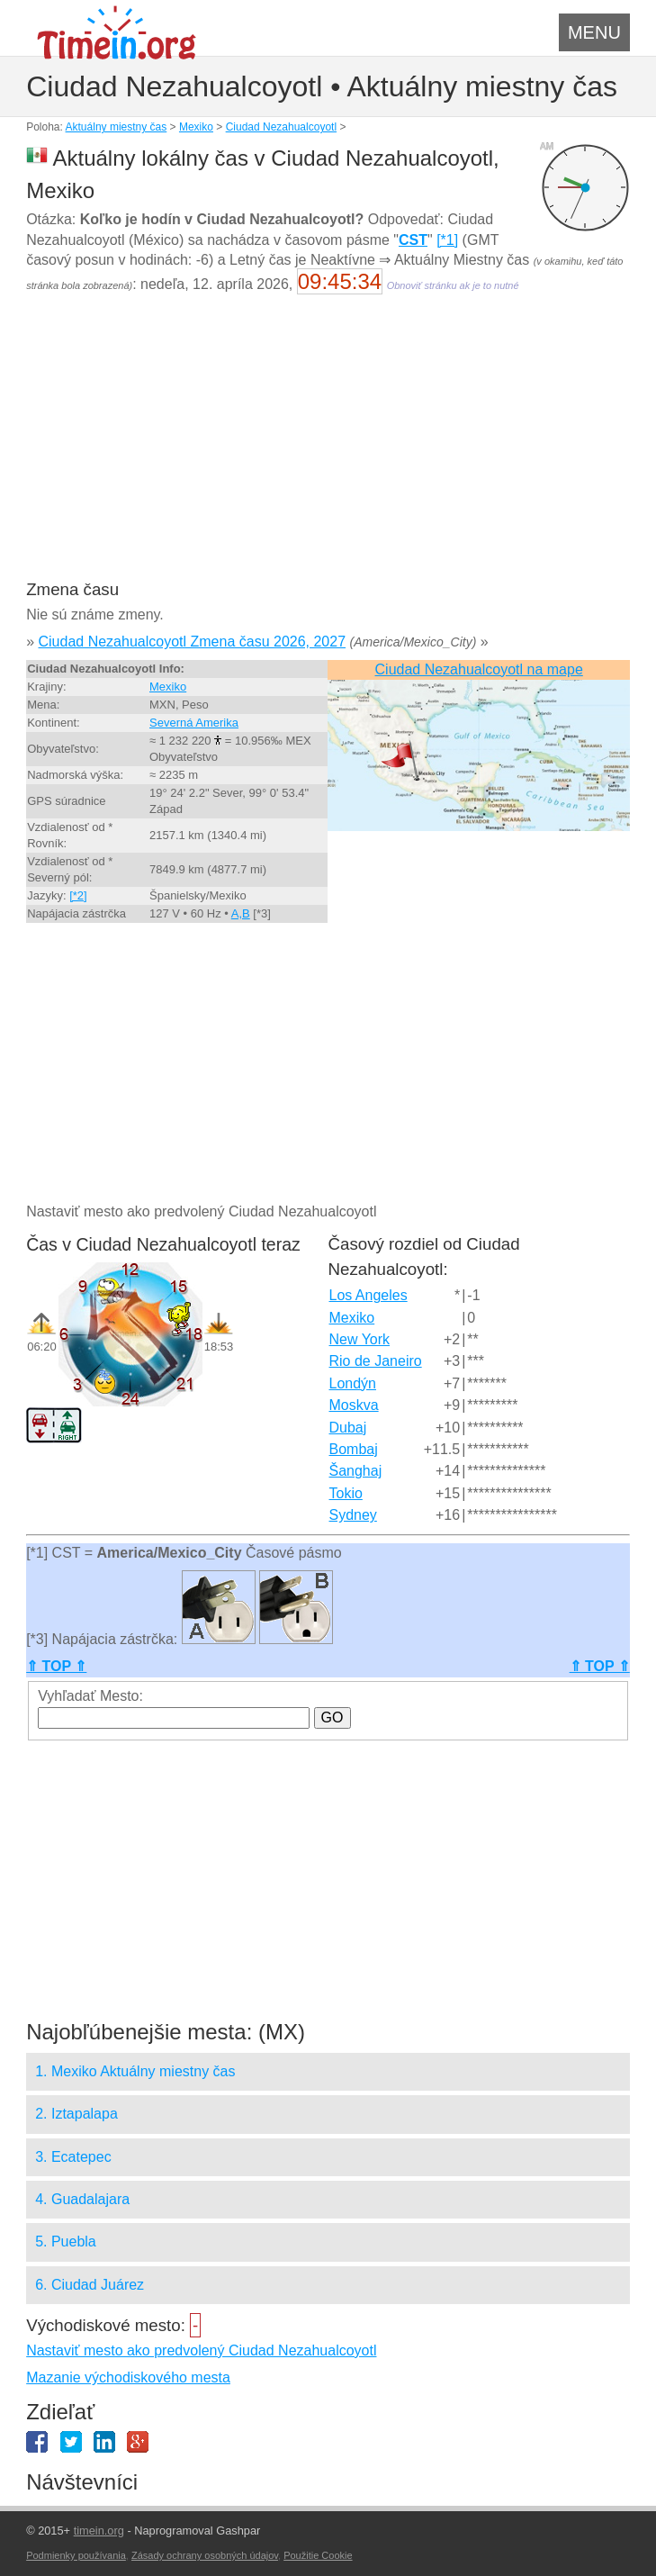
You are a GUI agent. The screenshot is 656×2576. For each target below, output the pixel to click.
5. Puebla (65, 2241)
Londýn (353, 1383)
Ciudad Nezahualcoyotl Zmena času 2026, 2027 (192, 641)
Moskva (354, 1405)
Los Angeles (368, 1295)
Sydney (353, 1515)
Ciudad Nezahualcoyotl (281, 127)
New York (360, 1339)
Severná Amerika (193, 722)
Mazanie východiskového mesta (128, 2377)
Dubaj (348, 1427)
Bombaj (353, 1449)
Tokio (346, 1493)
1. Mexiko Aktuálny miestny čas (135, 2071)
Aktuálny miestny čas (116, 127)
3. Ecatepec (73, 2157)
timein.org (99, 2530)
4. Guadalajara (82, 2199)
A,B (240, 913)
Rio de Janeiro (375, 1361)
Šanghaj (355, 1470)
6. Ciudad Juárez (89, 2284)
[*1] (447, 240)
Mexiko (196, 127)
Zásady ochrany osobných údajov (204, 2555)
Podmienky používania (76, 2555)
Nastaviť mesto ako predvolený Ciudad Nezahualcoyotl (201, 2350)
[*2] (78, 895)
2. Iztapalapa (76, 2113)
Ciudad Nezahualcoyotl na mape (479, 669)
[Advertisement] (328, 448)
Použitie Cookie (317, 2555)
